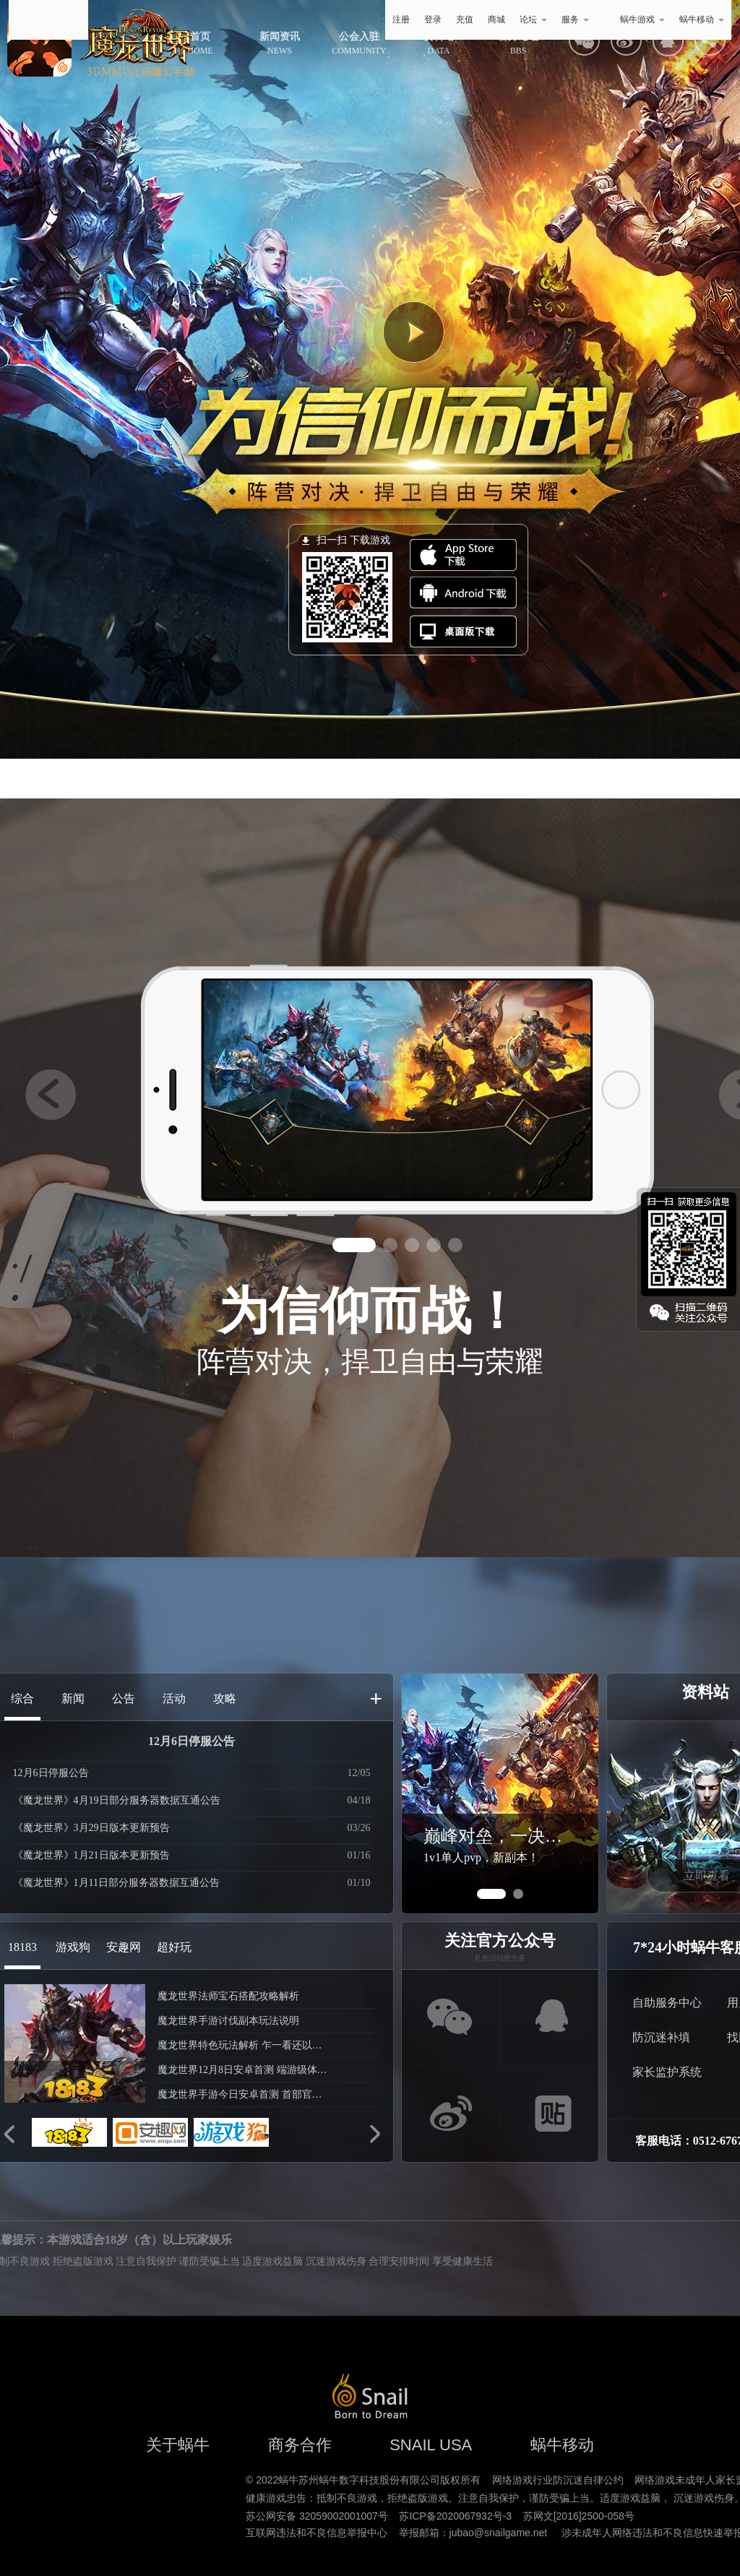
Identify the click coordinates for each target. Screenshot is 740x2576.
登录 (433, 19)
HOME (199, 43)
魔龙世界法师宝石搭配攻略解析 (228, 1996)
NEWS (279, 43)
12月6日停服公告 (191, 1741)
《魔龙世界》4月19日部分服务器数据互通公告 (116, 1800)
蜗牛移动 (701, 19)
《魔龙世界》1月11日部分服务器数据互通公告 (116, 1882)
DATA (438, 43)
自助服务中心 (667, 2002)
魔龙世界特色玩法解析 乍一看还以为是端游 (244, 2045)
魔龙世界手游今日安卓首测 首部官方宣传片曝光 (244, 2094)
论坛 (533, 19)
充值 (464, 19)
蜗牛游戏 (48, 20)
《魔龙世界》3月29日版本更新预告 (91, 1827)
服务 (575, 19)
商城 (496, 19)
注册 (401, 19)
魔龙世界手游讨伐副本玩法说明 (228, 2020)
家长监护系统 (667, 2072)
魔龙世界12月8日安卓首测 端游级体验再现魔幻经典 (244, 2069)
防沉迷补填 (661, 2037)
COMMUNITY (359, 43)
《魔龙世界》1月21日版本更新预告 (91, 1855)
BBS (518, 43)
